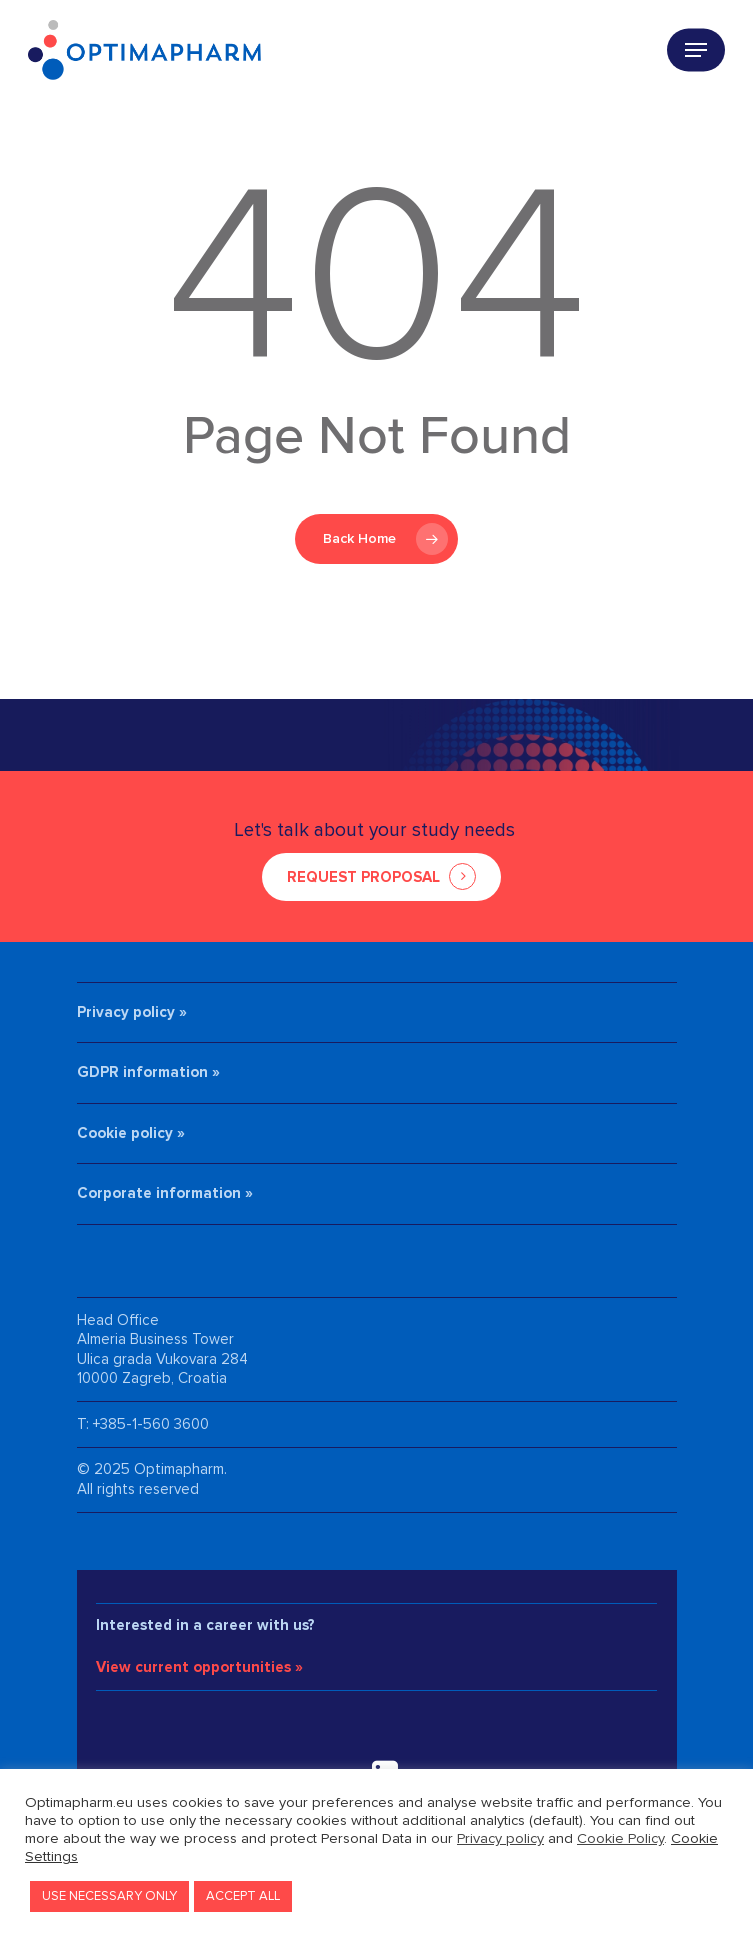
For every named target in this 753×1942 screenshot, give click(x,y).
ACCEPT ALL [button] (243, 1896)
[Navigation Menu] (696, 50)
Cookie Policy (620, 1838)
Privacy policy (500, 1838)
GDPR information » (148, 1072)
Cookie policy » (131, 1133)
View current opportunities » (199, 1667)
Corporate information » (165, 1193)
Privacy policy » (132, 1012)
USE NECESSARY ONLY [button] (109, 1896)
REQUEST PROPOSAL (363, 877)
